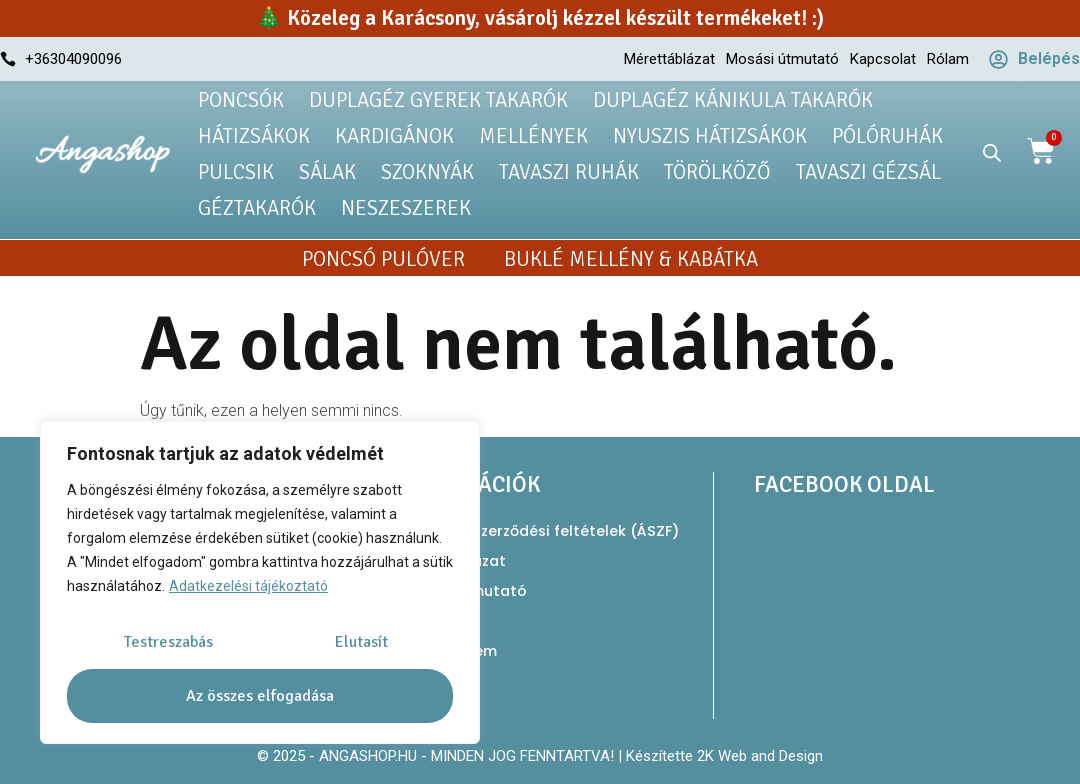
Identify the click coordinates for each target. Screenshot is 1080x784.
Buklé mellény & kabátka (631, 259)
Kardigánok (394, 136)
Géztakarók (257, 208)
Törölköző (717, 172)
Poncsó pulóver (383, 259)
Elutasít (361, 642)
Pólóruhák (887, 136)
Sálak (327, 172)
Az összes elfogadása (260, 696)
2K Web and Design (760, 756)
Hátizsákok (254, 136)
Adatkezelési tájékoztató (248, 587)
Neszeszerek (406, 208)
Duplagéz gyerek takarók (438, 100)
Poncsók (241, 100)
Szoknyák (427, 172)
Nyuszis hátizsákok (710, 136)
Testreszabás (168, 642)
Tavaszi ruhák (569, 172)
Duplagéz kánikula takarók (733, 100)
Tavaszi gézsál (868, 172)
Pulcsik (236, 172)
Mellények (533, 136)
